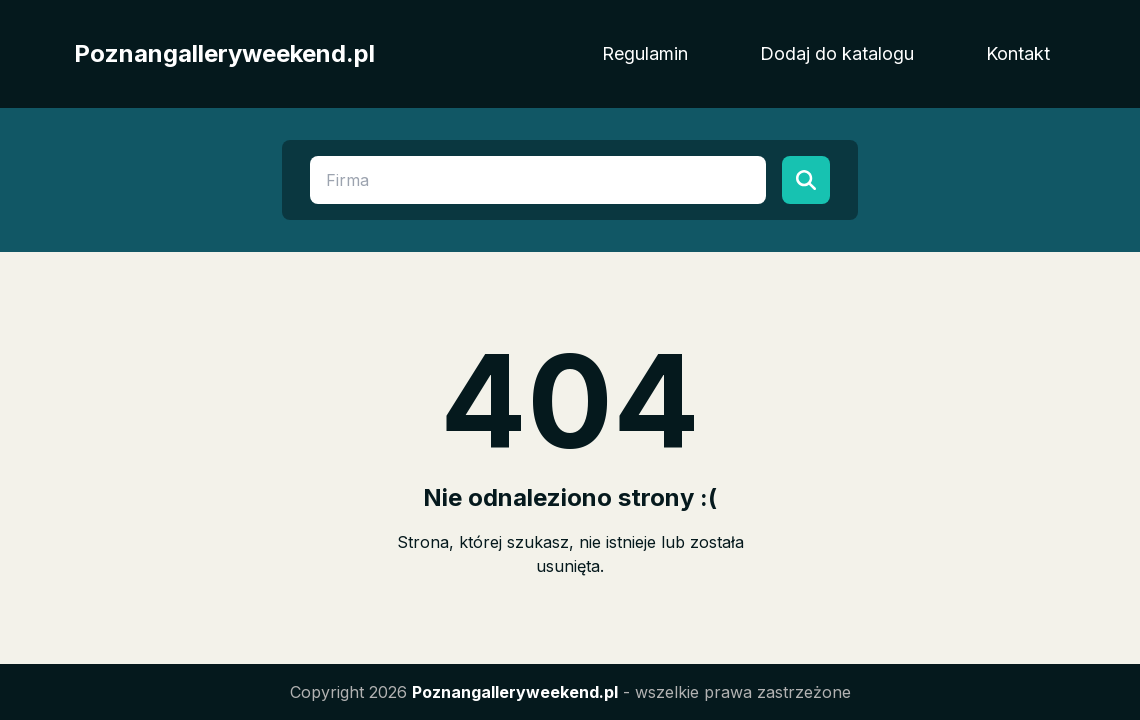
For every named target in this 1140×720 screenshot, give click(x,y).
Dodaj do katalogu (837, 53)
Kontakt (1018, 53)
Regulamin (645, 53)
